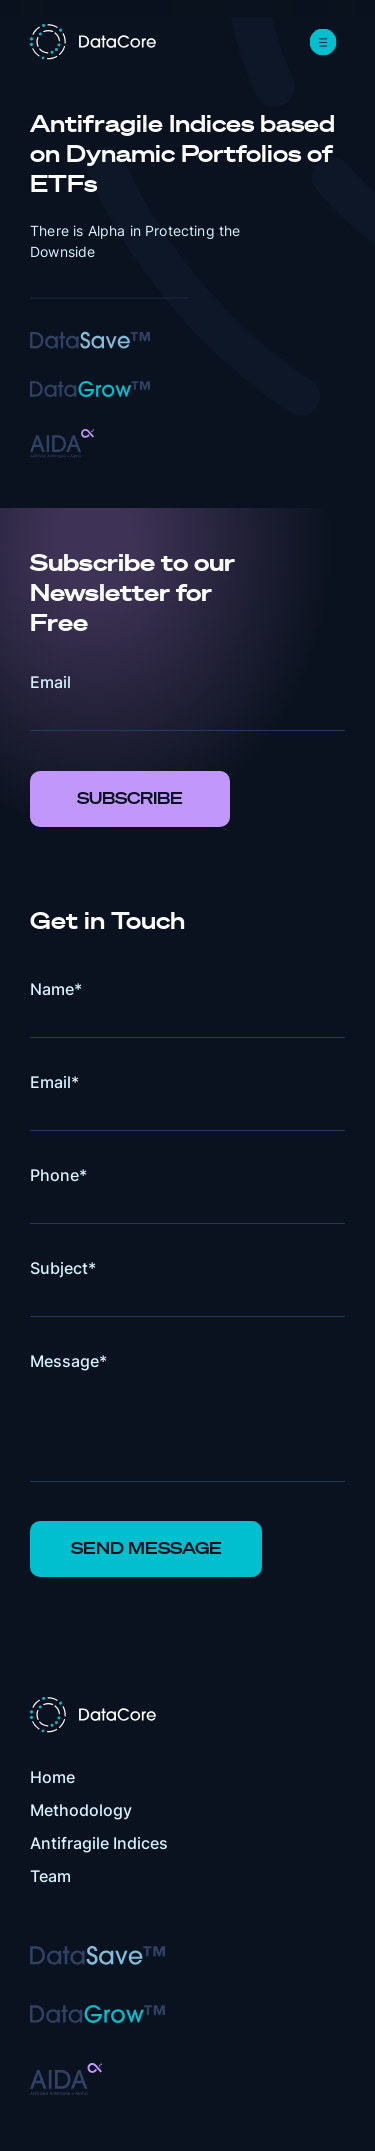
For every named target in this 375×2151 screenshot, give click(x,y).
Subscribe (130, 798)
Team (50, 1876)
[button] (323, 42)
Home (52, 1777)
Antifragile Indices (99, 1843)
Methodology (81, 1810)
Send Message (146, 1548)
